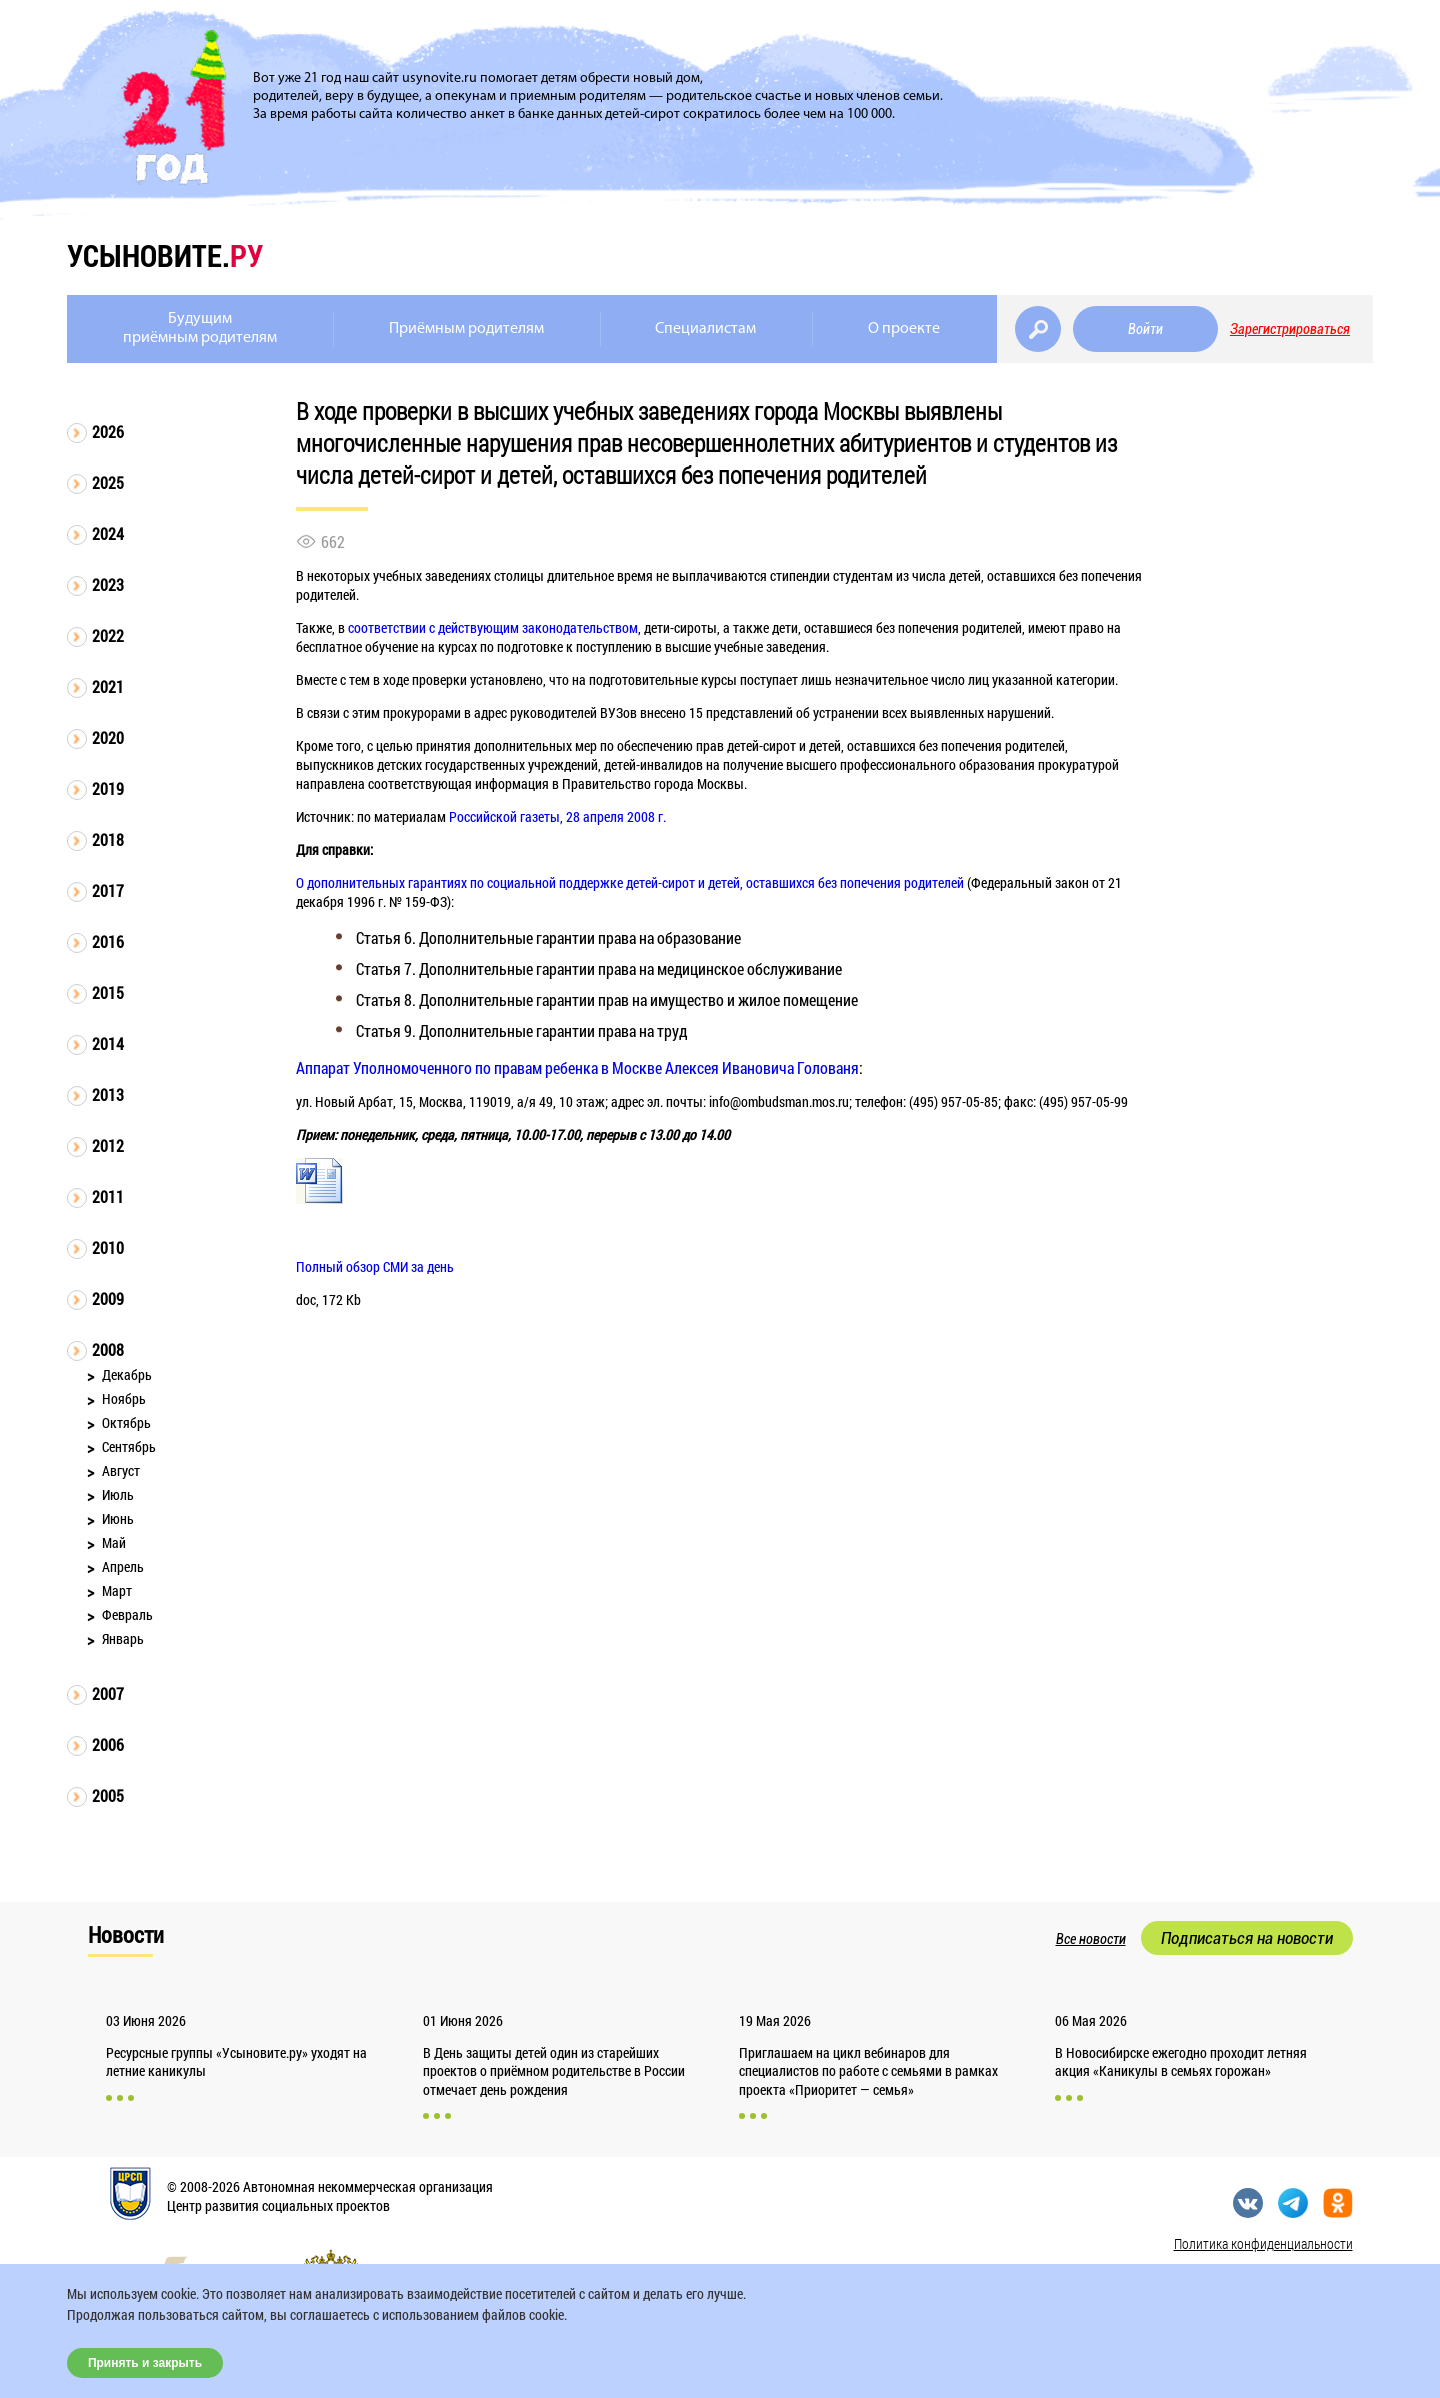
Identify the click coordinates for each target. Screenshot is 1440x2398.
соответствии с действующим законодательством (493, 627)
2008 (108, 1349)
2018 (108, 839)
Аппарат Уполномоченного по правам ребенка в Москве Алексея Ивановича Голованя (577, 1067)
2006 (108, 1744)
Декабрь (127, 1374)
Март (117, 1590)
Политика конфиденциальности (1263, 2243)
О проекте (904, 329)
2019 (108, 788)
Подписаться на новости (1247, 1938)
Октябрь (126, 1422)
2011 (108, 1196)
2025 (108, 482)
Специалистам (705, 329)
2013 (108, 1094)
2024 (108, 533)
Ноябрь (124, 1398)
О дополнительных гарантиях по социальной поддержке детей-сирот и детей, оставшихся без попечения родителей (630, 882)
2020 (108, 737)
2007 (108, 1693)
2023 (108, 584)
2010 (108, 1247)
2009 (108, 1298)
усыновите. (165, 255)
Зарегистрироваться (1290, 329)
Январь (123, 1638)
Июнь (118, 1518)
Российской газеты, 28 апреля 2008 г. (557, 816)
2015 (108, 992)
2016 (108, 941)
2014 (108, 1043)
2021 (108, 686)
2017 (108, 890)
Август (121, 1470)
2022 (108, 635)
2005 (108, 1795)
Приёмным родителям (466, 329)
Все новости (1091, 1939)
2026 (108, 431)
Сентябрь (129, 1446)
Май (114, 1542)
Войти (1145, 329)
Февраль (127, 1614)
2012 (108, 1145)
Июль (118, 1494)
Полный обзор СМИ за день (375, 1266)
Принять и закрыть (145, 2363)
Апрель (123, 1566)
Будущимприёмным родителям (200, 328)
